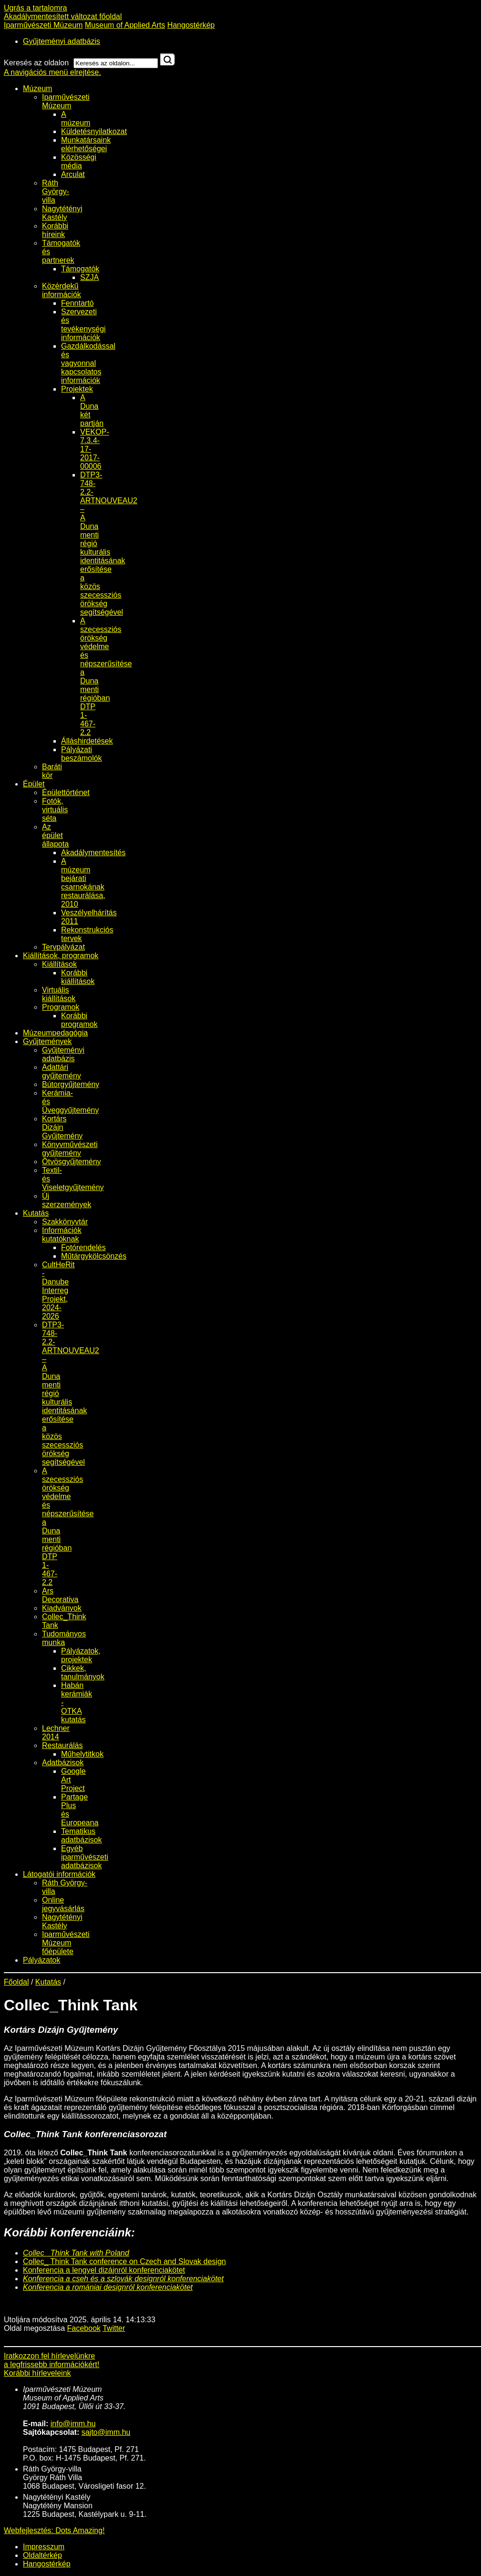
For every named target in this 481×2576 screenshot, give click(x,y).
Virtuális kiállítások (58, 994)
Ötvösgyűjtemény (71, 1162)
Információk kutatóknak (62, 1234)
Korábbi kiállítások (77, 977)
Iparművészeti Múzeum (43, 25)
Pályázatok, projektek (81, 1655)
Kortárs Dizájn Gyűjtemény (62, 1127)
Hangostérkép (191, 25)
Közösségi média (78, 161)
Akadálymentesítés (93, 852)
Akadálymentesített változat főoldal (63, 16)
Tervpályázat (63, 947)
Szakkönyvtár (65, 1222)
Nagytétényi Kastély (62, 213)
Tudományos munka (64, 1638)
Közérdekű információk (61, 290)
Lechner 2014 (56, 1732)
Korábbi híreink (55, 230)
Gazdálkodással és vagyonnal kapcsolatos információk (88, 363)
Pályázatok (41, 1960)
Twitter (114, 2328)
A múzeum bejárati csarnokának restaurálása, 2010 (83, 882)
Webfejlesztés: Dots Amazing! (54, 2530)
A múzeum (75, 118)
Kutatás (36, 1213)
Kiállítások (59, 964)
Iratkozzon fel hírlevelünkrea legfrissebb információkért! (51, 2360)
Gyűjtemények (47, 1041)
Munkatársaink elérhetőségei (86, 144)
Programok (60, 1007)
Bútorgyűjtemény (70, 1084)
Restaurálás (62, 1745)
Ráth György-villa (55, 191)
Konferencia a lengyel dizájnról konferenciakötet (104, 2270)
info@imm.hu (73, 2424)
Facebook (84, 2328)
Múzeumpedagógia (55, 1033)
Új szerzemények (66, 1200)
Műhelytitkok (82, 1754)
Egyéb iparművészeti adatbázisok (84, 1857)
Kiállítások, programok (60, 956)
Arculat (73, 174)
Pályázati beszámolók (81, 753)
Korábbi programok (79, 1020)
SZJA (89, 277)
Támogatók (80, 269)
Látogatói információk (59, 1874)
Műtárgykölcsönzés (93, 1256)
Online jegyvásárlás (63, 1904)
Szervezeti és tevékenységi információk (83, 324)
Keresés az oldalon (36, 63)
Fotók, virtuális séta (55, 809)
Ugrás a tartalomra (35, 8)
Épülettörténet (66, 792)
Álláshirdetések (87, 741)
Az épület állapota (55, 835)
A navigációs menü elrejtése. (52, 72)
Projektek (77, 389)
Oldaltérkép (42, 2555)
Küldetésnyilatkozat (94, 131)
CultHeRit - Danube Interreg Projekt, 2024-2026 (58, 1290)
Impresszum (43, 2547)
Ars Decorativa (60, 1595)
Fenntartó (77, 303)
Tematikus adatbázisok (81, 1835)
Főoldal (16, 1982)
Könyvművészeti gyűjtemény (70, 1148)
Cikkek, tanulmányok (83, 1672)
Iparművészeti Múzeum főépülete (66, 1942)
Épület (33, 784)
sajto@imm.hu (106, 2432)
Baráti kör (52, 771)
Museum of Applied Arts (125, 25)
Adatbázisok (63, 1763)
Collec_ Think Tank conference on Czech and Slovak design (124, 2261)
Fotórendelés (83, 1247)
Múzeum (37, 88)
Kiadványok (62, 1608)
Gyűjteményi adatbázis (61, 41)
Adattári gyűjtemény (61, 1071)
